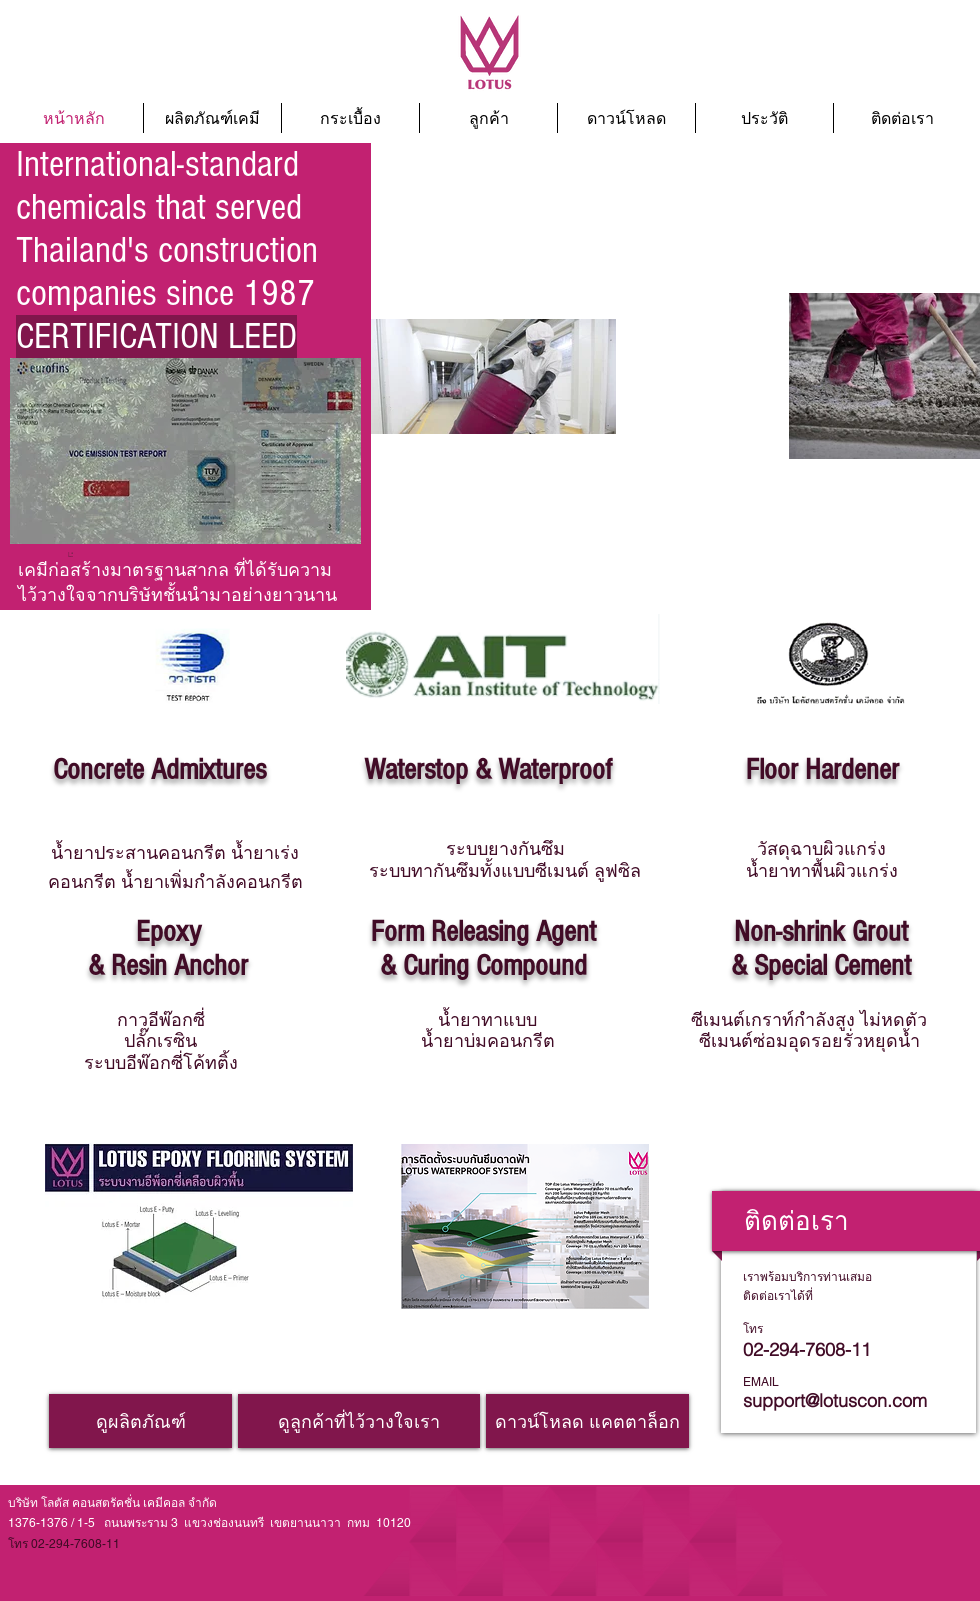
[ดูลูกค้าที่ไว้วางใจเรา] (359, 1421)
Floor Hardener (822, 770)
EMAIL (761, 1382)
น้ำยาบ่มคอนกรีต (488, 1040)
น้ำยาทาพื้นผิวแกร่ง (822, 870)
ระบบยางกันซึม (505, 848)
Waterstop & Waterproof (488, 770)
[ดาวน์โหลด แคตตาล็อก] (587, 1421)
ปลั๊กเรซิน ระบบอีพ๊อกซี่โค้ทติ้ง (161, 1051)
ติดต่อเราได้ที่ (778, 1296)
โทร (753, 1329)
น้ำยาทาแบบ (487, 1019)
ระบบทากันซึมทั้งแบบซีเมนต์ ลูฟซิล (505, 870)
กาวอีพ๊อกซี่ (161, 1019)
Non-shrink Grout (821, 932)
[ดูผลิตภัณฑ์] (140, 1421)
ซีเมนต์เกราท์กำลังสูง (809, 1019)
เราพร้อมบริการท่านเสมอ (807, 1277)
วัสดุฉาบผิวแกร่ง (821, 848)
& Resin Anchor (168, 966)
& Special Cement (821, 966)
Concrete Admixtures (159, 770)
